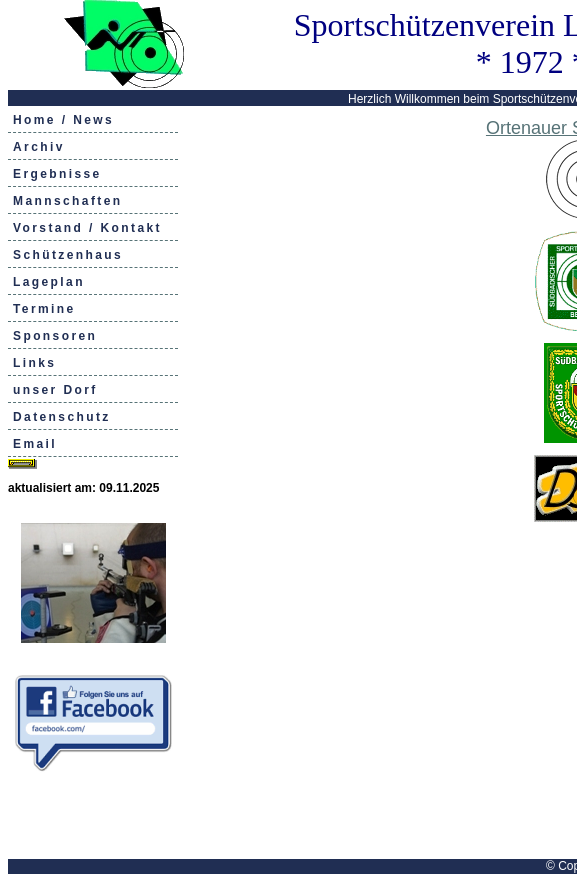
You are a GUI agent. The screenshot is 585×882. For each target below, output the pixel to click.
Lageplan (49, 282)
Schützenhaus (68, 255)
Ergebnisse (57, 174)
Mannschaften (67, 201)
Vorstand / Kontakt (87, 228)
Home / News (63, 120)
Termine (44, 309)
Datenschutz (62, 417)
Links (34, 363)
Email (35, 444)
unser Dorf (55, 390)
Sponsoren (55, 336)
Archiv (39, 147)
